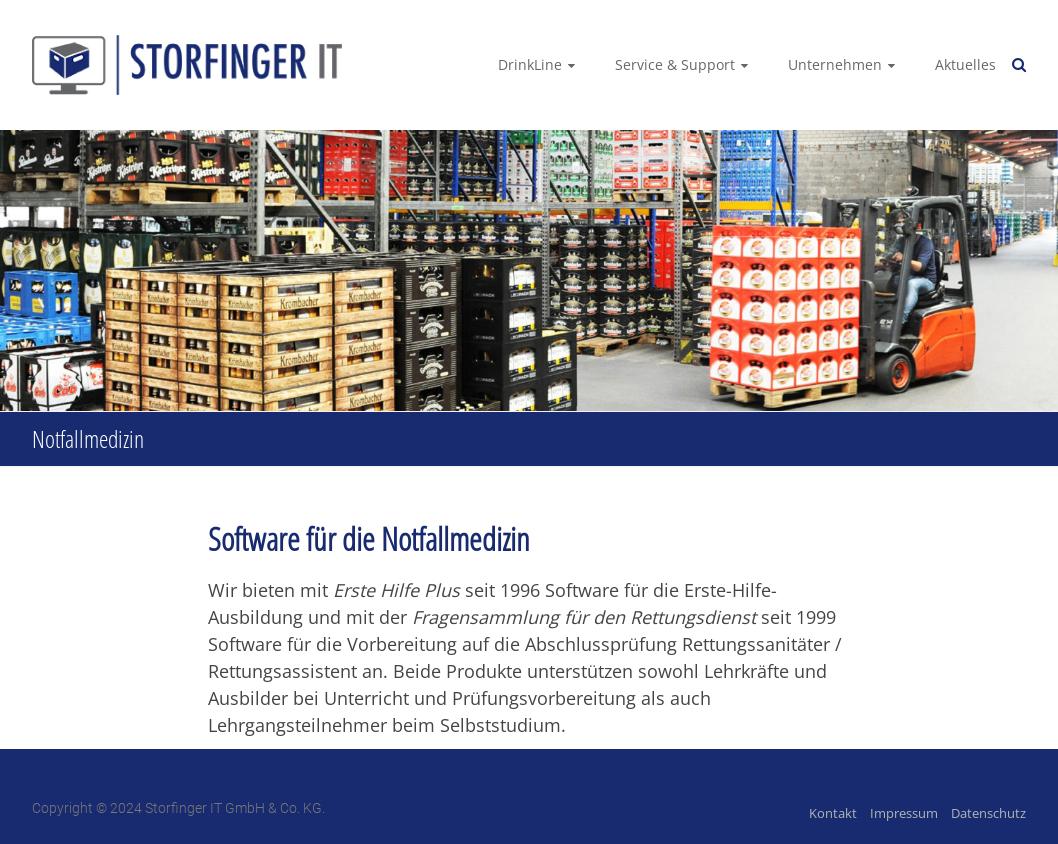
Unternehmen (835, 64)
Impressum (904, 813)
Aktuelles (965, 64)
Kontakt (833, 813)
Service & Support (675, 64)
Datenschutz (988, 813)
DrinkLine (530, 64)
